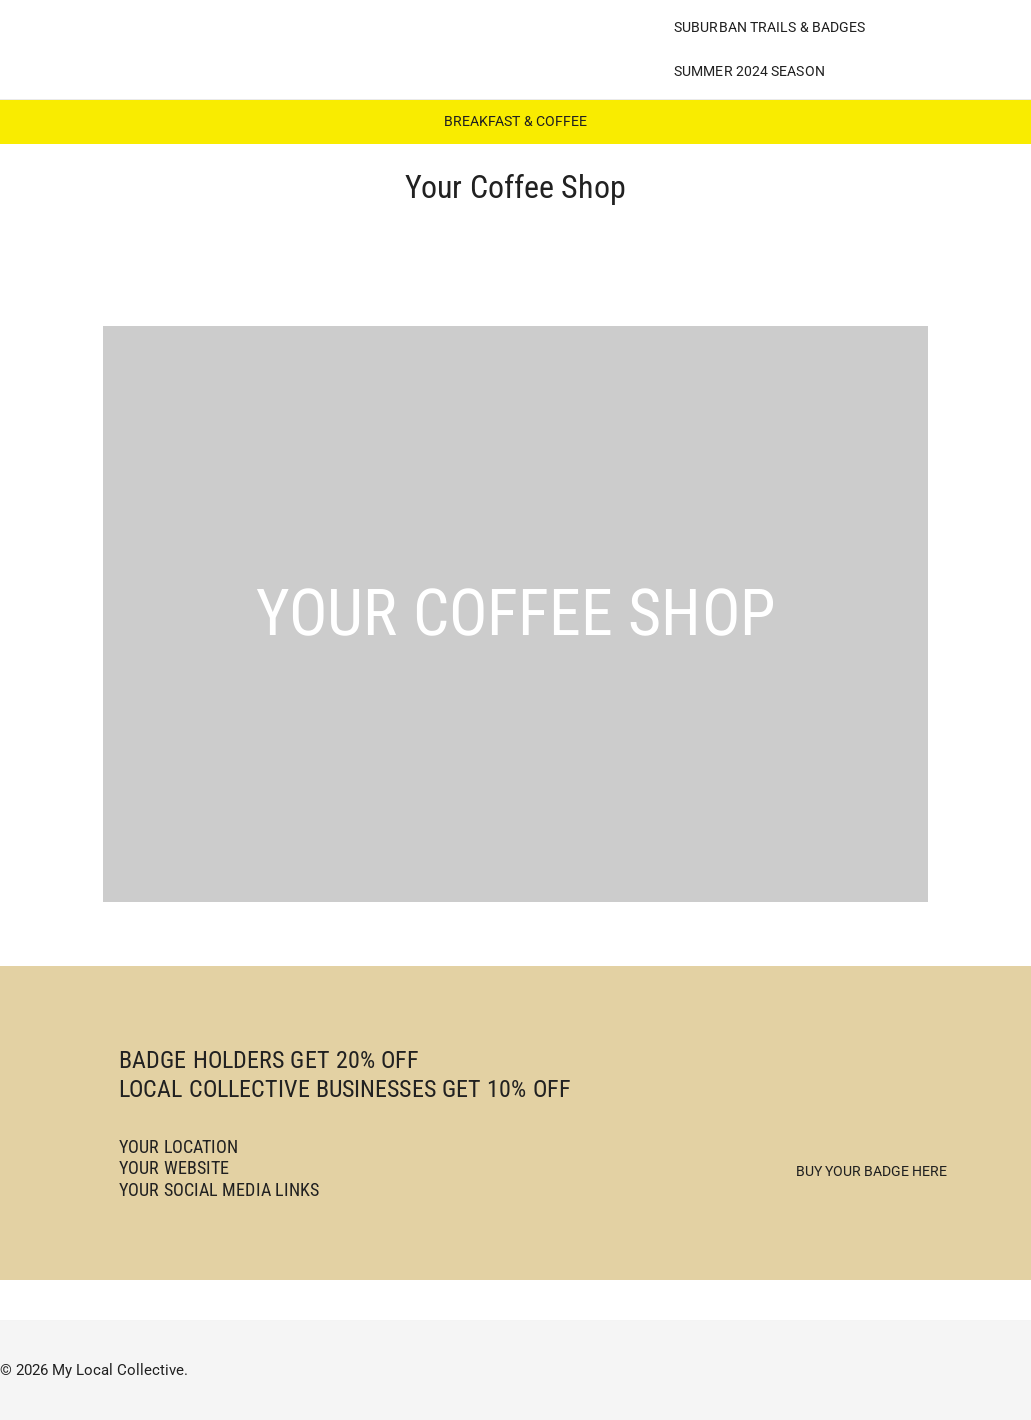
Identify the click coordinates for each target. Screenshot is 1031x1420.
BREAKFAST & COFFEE (516, 121)
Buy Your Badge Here (871, 1171)
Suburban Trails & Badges (769, 27)
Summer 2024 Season (749, 71)
